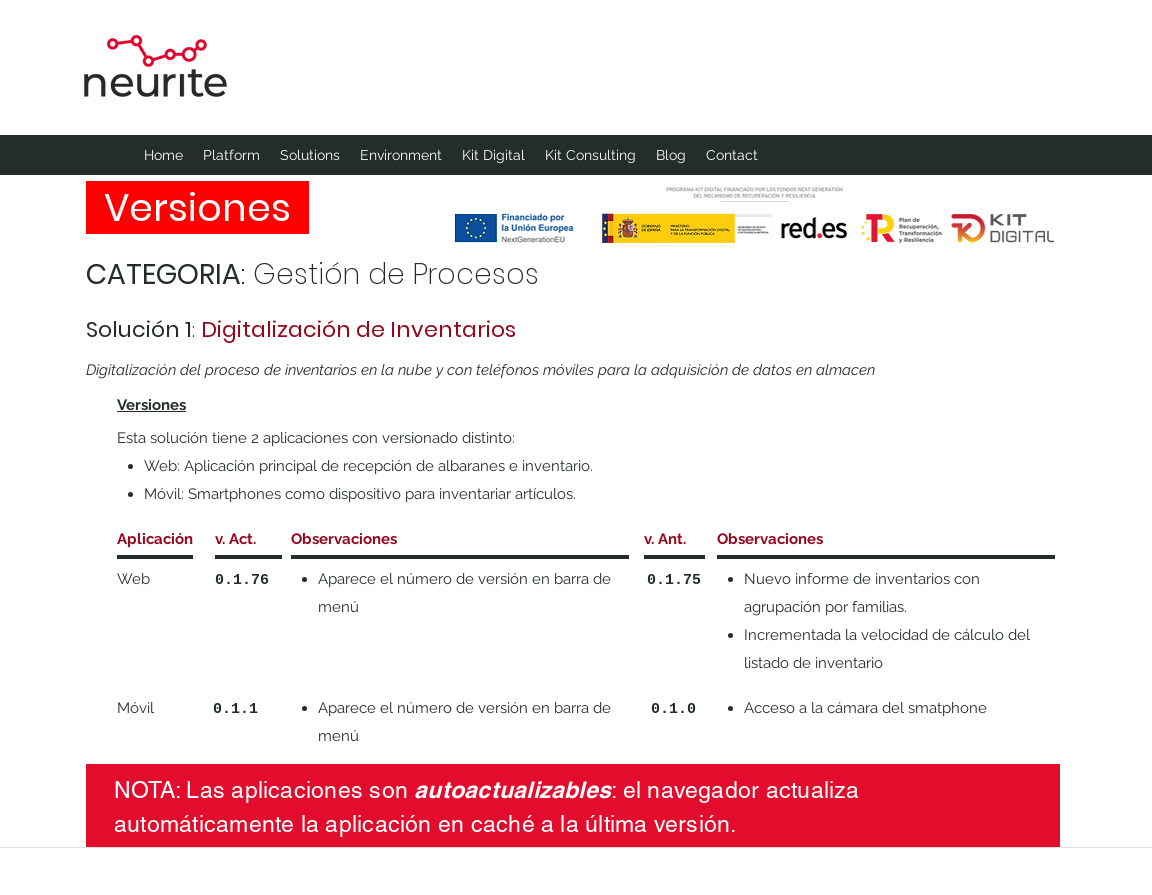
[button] (401, 155)
